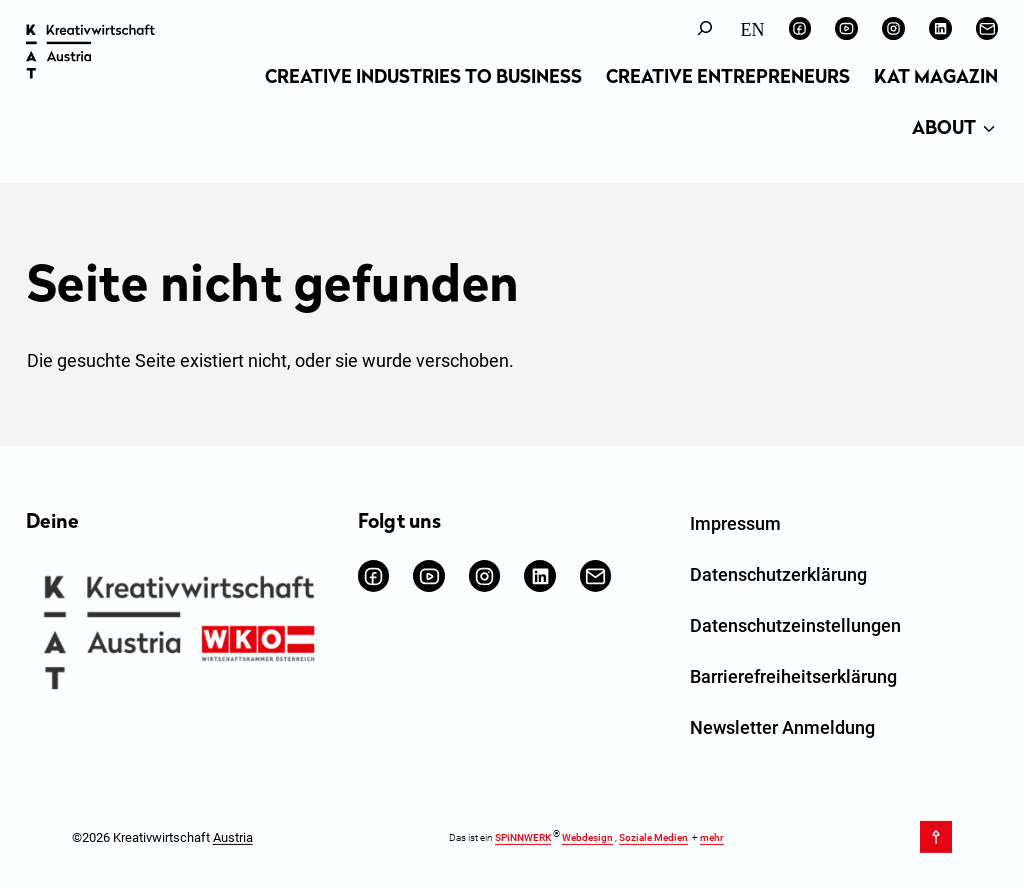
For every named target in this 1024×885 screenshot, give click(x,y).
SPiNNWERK (523, 837)
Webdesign (587, 837)
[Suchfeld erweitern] (705, 28)
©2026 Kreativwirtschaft (162, 836)
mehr (712, 837)
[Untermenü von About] (989, 130)
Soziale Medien (653, 837)
